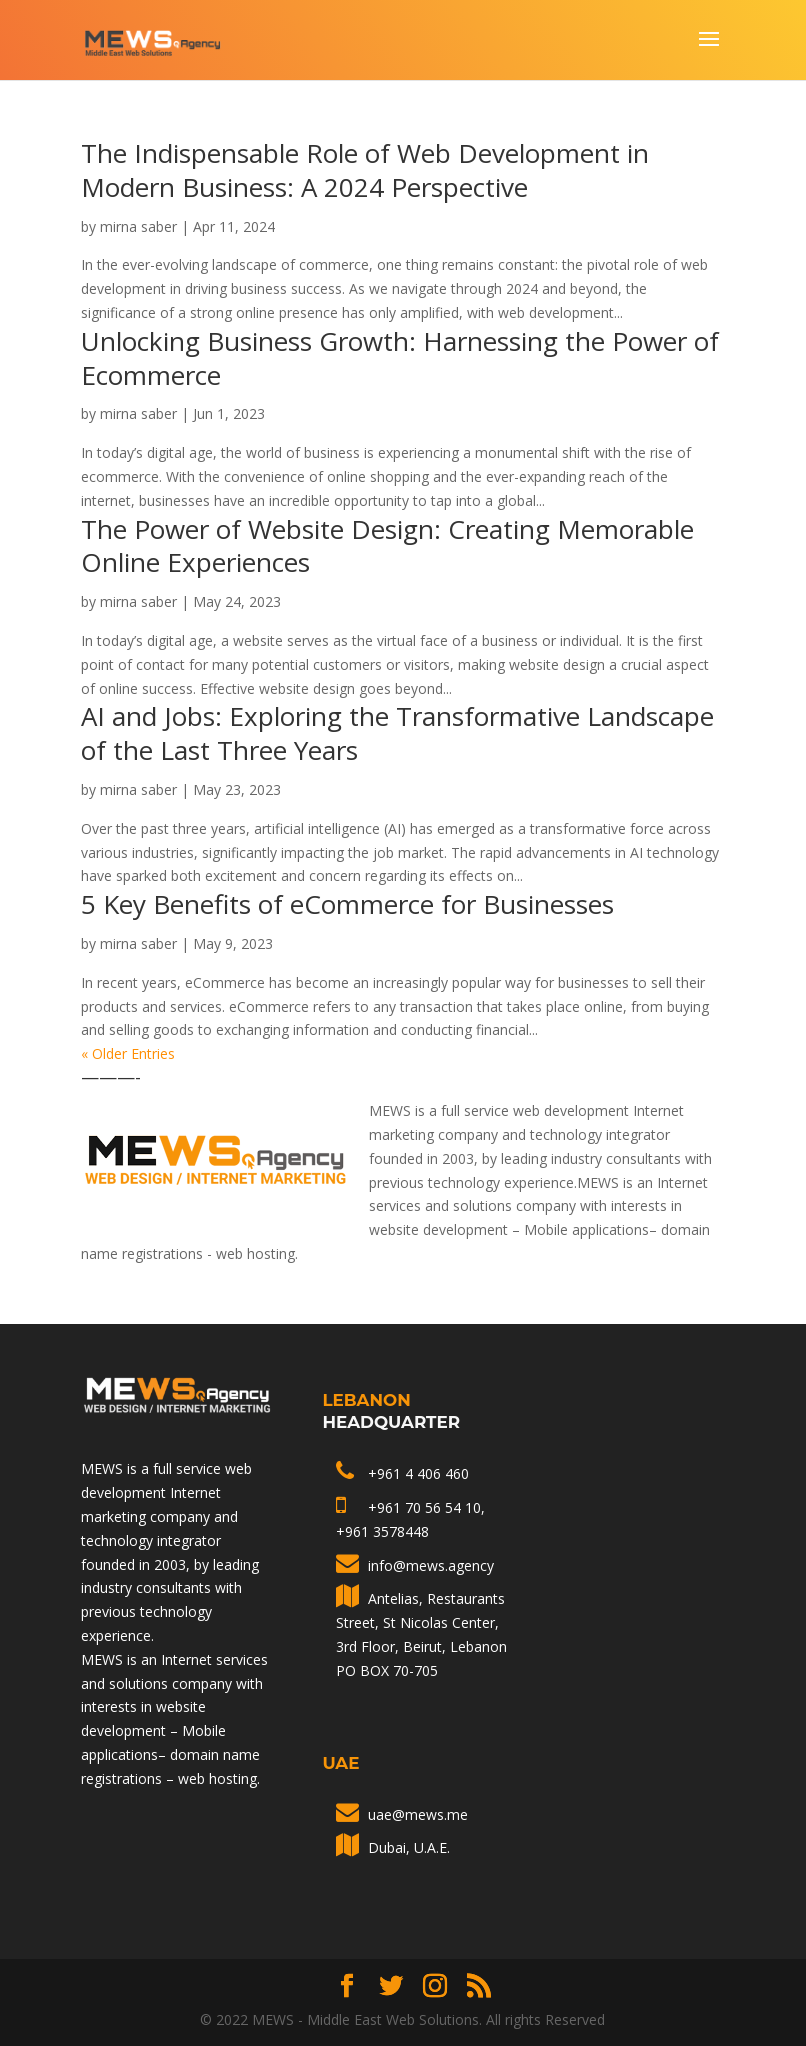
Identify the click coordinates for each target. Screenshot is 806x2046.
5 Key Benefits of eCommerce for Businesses (347, 904)
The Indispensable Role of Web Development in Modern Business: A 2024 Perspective (365, 170)
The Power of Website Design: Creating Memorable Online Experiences (387, 546)
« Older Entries (128, 1053)
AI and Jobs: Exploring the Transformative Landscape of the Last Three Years (397, 733)
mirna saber (138, 226)
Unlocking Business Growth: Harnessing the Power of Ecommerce (400, 358)
